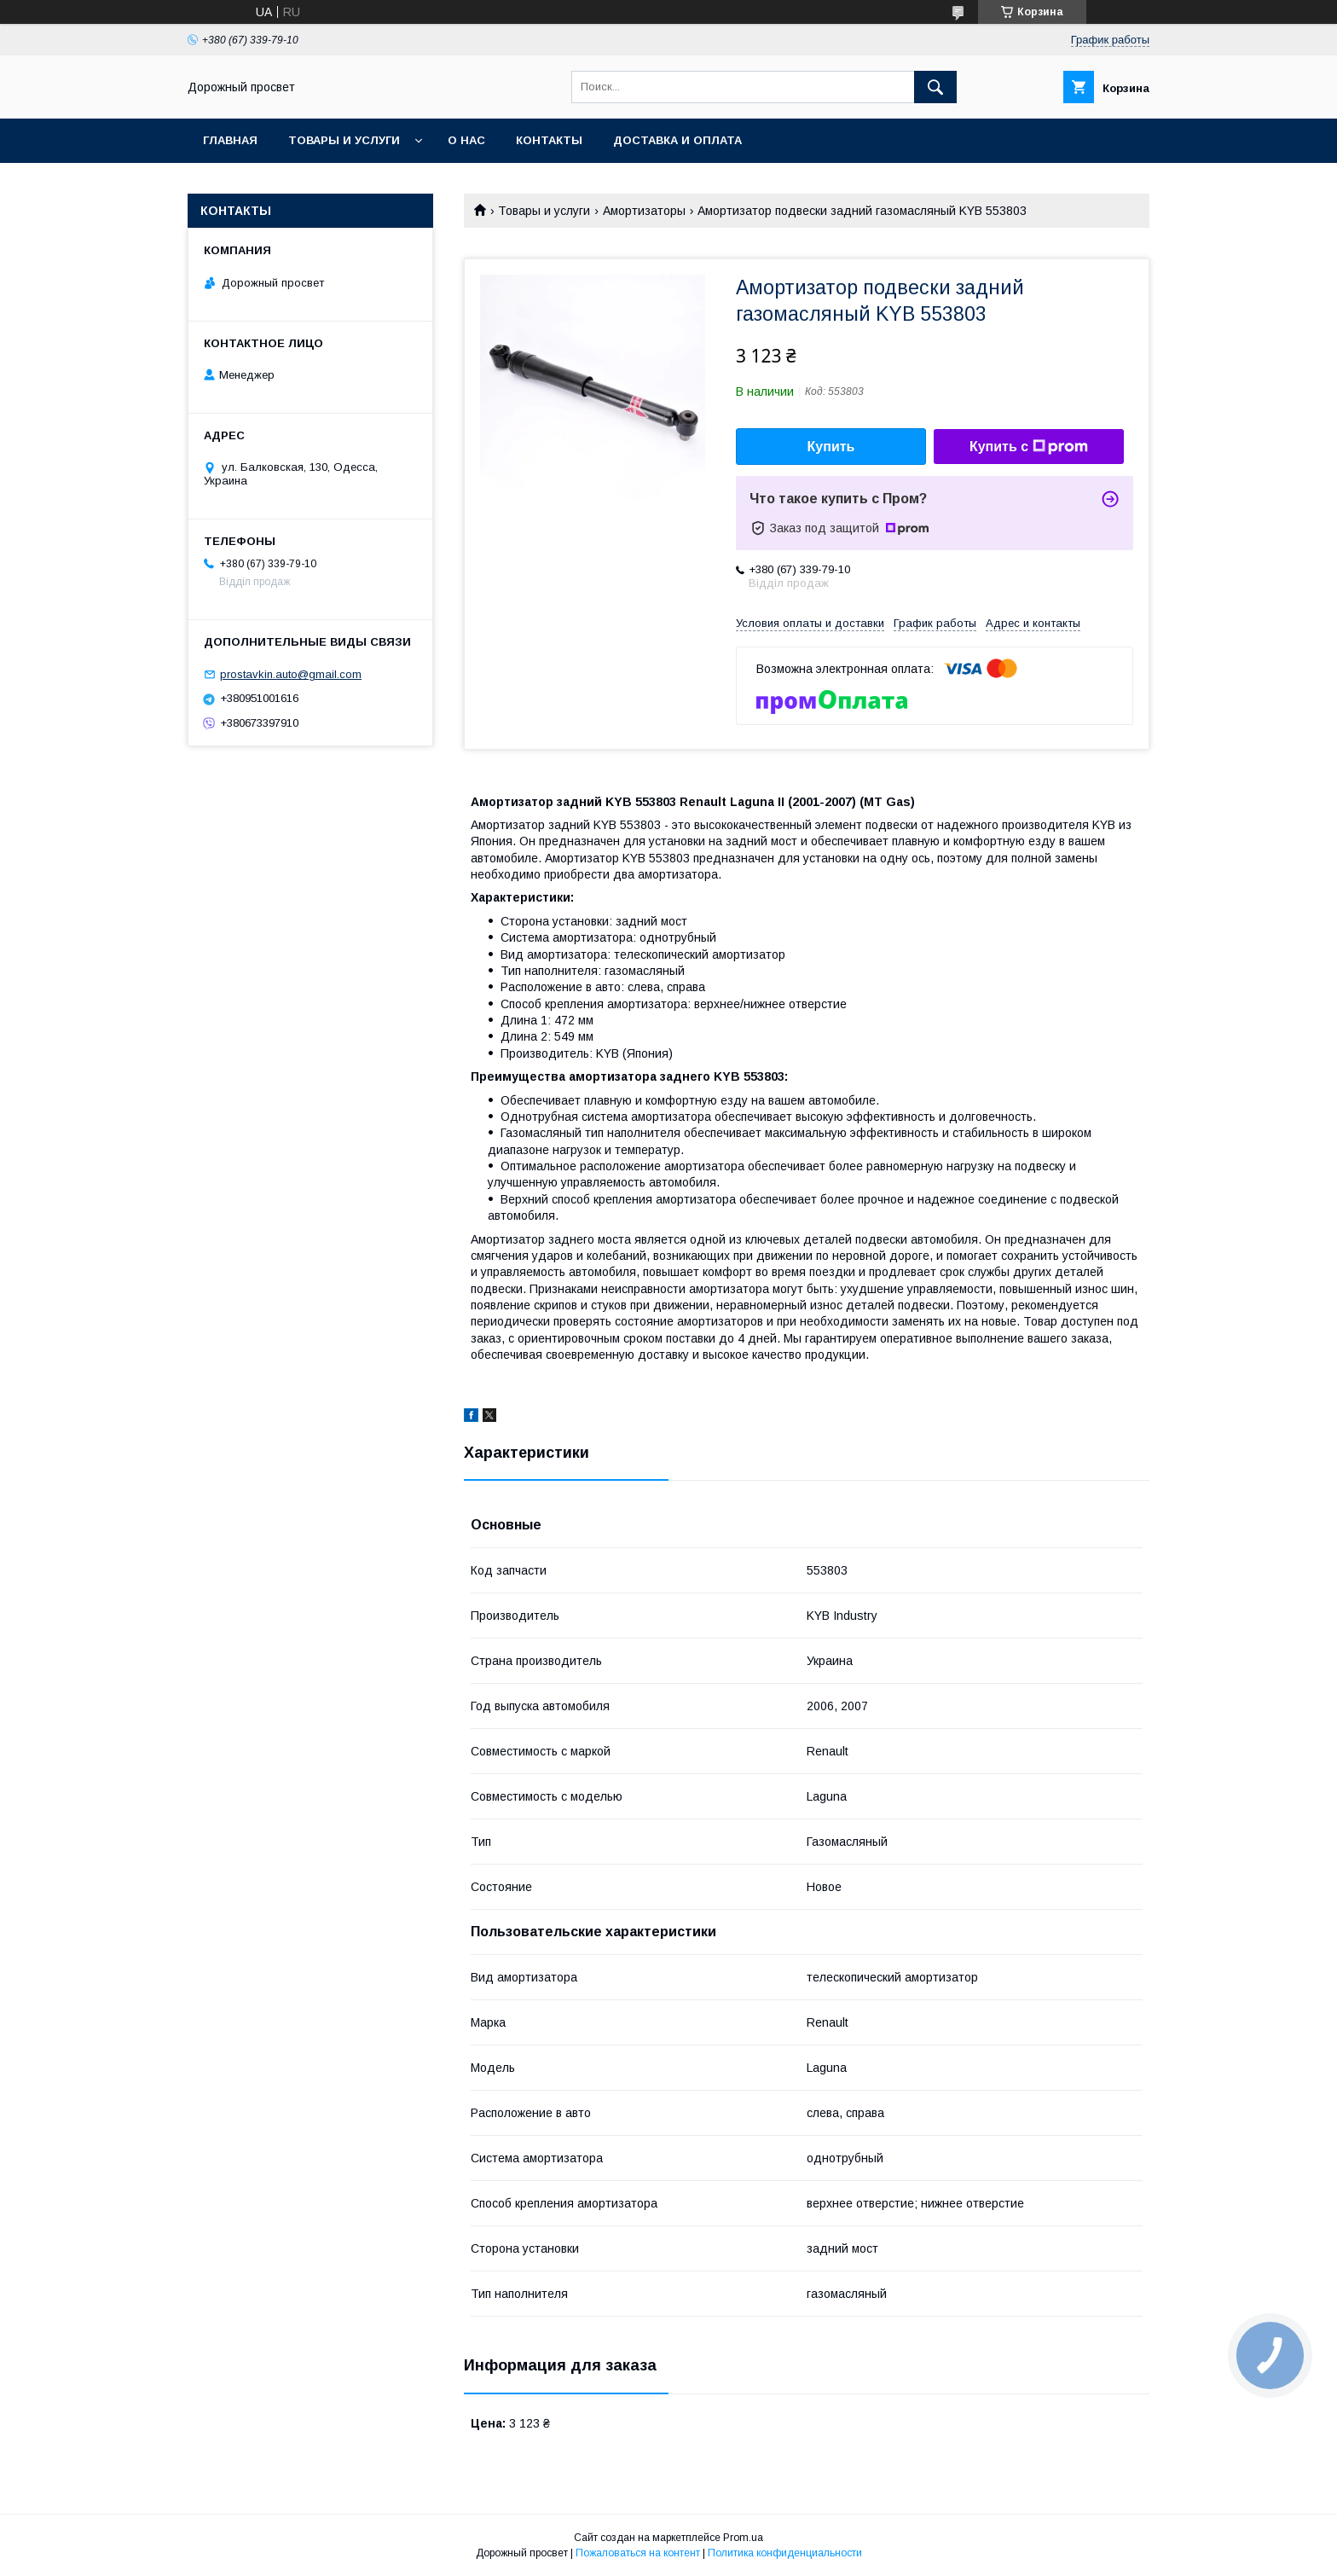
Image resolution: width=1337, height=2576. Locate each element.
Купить (831, 446)
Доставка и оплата (677, 140)
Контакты (549, 140)
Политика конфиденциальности (785, 2553)
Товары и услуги (344, 140)
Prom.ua (743, 2538)
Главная (230, 140)
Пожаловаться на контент (638, 2553)
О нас (466, 140)
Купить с (1028, 447)
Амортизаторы (644, 211)
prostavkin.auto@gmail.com (291, 674)
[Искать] (935, 87)
